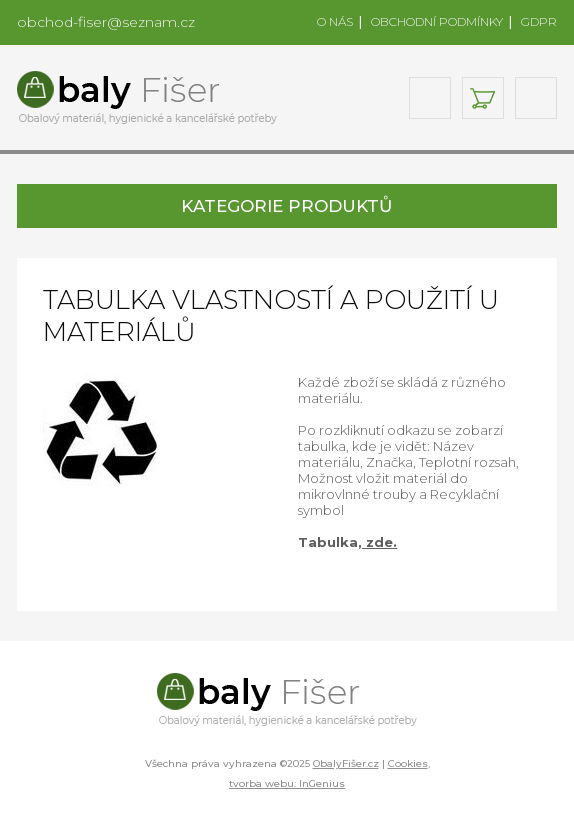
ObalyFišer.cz (346, 763)
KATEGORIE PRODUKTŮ (286, 206)
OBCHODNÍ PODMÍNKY (437, 21)
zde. (379, 542)
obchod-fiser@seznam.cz (106, 22)
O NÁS (335, 21)
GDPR (539, 21)
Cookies (408, 763)
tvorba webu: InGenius (287, 783)
